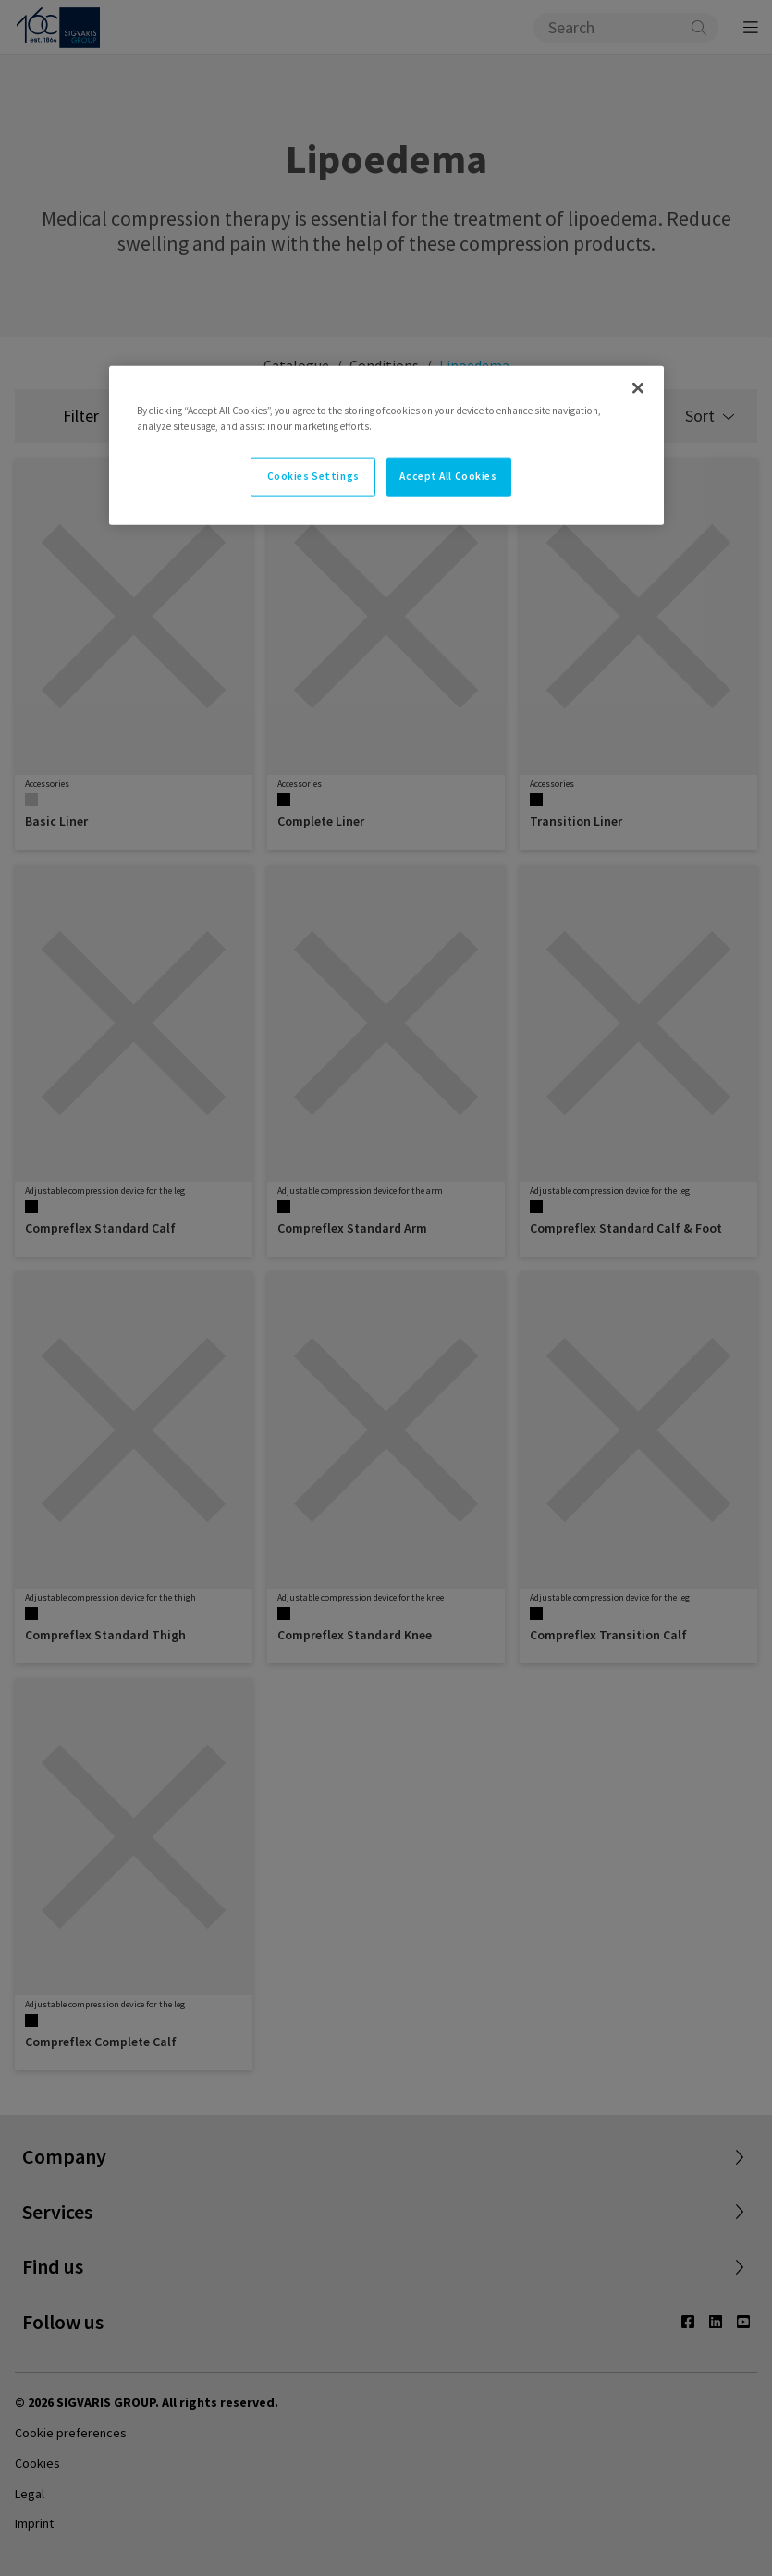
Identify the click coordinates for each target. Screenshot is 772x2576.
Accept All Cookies (447, 476)
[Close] (638, 388)
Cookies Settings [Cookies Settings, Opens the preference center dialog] (313, 476)
